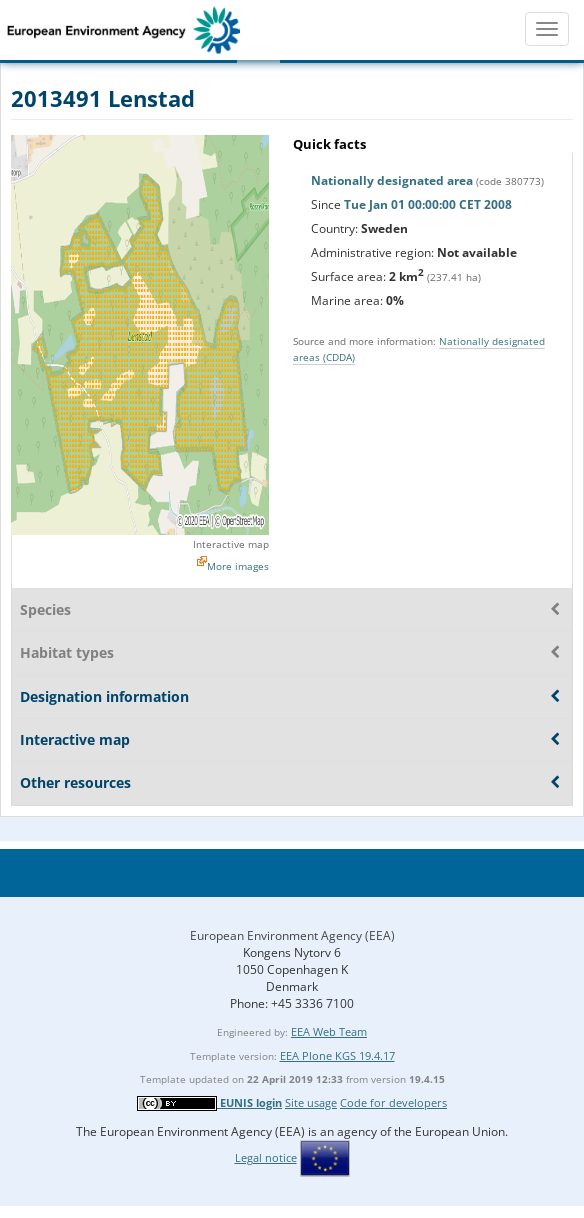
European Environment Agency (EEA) (292, 935)
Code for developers (393, 1102)
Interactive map (231, 544)
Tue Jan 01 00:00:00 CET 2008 (428, 204)
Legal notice (266, 1157)
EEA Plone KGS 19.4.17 (337, 1055)
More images (238, 566)
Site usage (311, 1102)
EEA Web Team (329, 1031)
